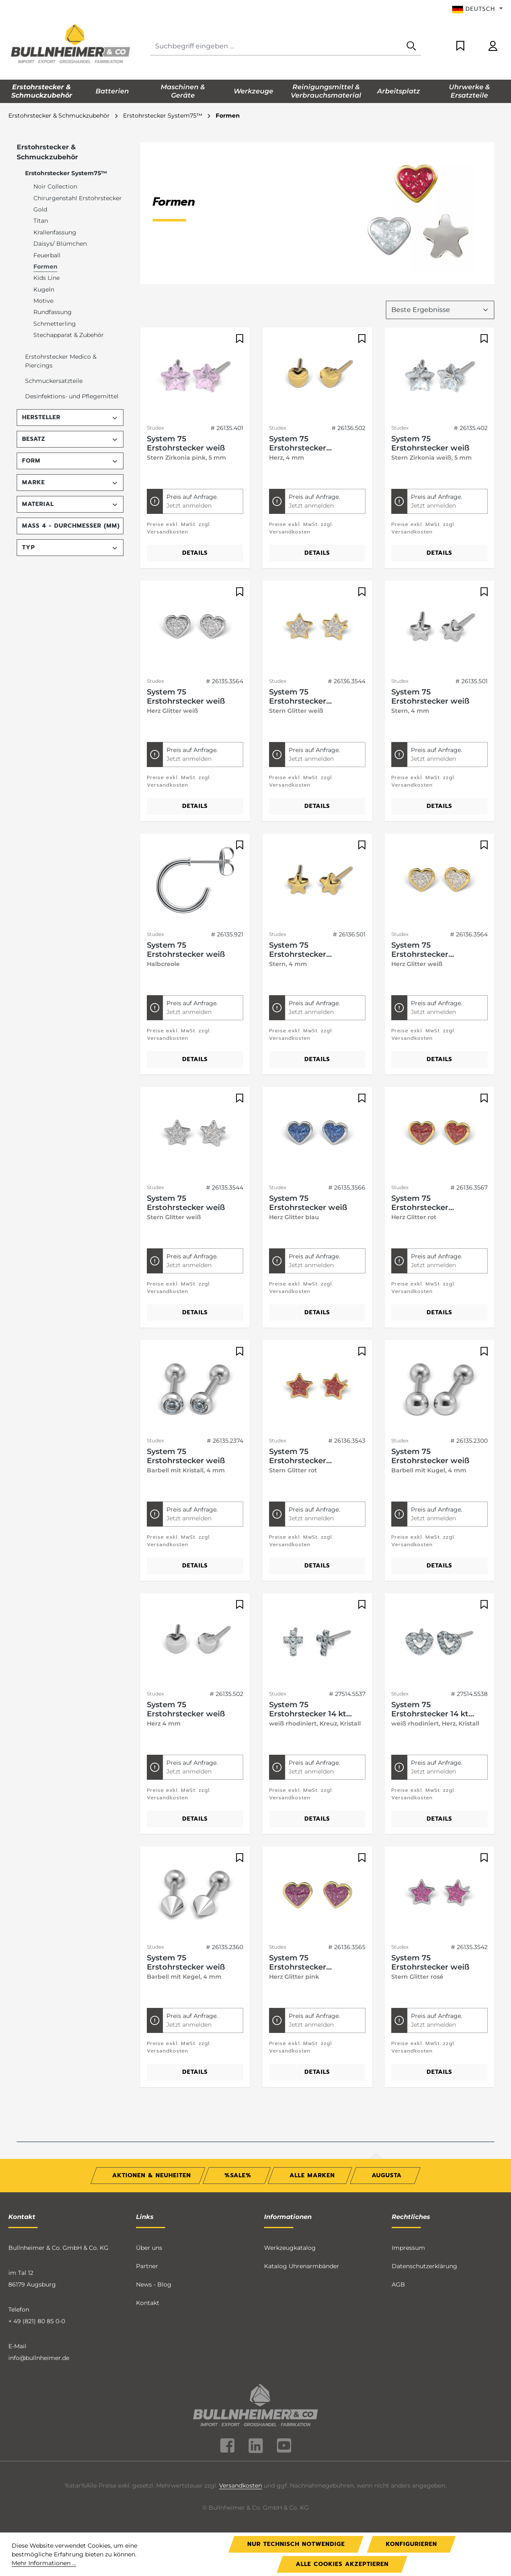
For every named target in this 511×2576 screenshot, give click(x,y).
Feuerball (46, 255)
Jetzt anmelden (188, 505)
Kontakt (147, 2303)
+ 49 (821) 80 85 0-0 (36, 2321)
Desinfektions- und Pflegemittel (71, 396)
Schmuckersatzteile (54, 381)
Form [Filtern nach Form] (70, 460)
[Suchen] (411, 46)
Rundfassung (52, 312)
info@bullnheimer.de (38, 2358)
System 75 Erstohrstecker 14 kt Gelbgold (307, 1709)
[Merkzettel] (460, 46)
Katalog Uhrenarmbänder (301, 2266)
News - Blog (153, 2284)
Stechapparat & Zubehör (68, 335)
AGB (398, 2284)
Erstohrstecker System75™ (66, 173)
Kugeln (43, 289)
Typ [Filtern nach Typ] (70, 547)
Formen (45, 266)
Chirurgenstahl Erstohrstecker (77, 198)
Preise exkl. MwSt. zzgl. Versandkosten (179, 528)
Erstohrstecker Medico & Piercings (60, 361)
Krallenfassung (54, 232)
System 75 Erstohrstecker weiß (186, 443)
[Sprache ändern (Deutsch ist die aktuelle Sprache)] (477, 9)
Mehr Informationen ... (44, 2563)
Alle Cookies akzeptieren (342, 2564)
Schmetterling (54, 323)
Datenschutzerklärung (424, 2266)
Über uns (149, 2247)
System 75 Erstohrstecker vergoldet (297, 443)
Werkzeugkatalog (290, 2247)
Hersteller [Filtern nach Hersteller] (70, 417)
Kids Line (46, 278)
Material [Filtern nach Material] (70, 504)
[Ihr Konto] (493, 46)
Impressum (408, 2247)
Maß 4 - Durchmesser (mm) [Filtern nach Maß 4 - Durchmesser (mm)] (71, 525)
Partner (147, 2266)
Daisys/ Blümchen (60, 243)
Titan (40, 220)
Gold (40, 209)
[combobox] (276, 46)
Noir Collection (55, 186)
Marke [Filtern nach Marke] (70, 482)
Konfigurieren (411, 2544)
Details (195, 552)
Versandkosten (240, 2485)
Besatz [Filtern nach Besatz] (70, 439)
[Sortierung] (440, 310)
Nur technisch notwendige (296, 2544)
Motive (43, 300)
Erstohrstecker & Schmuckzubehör (47, 152)
